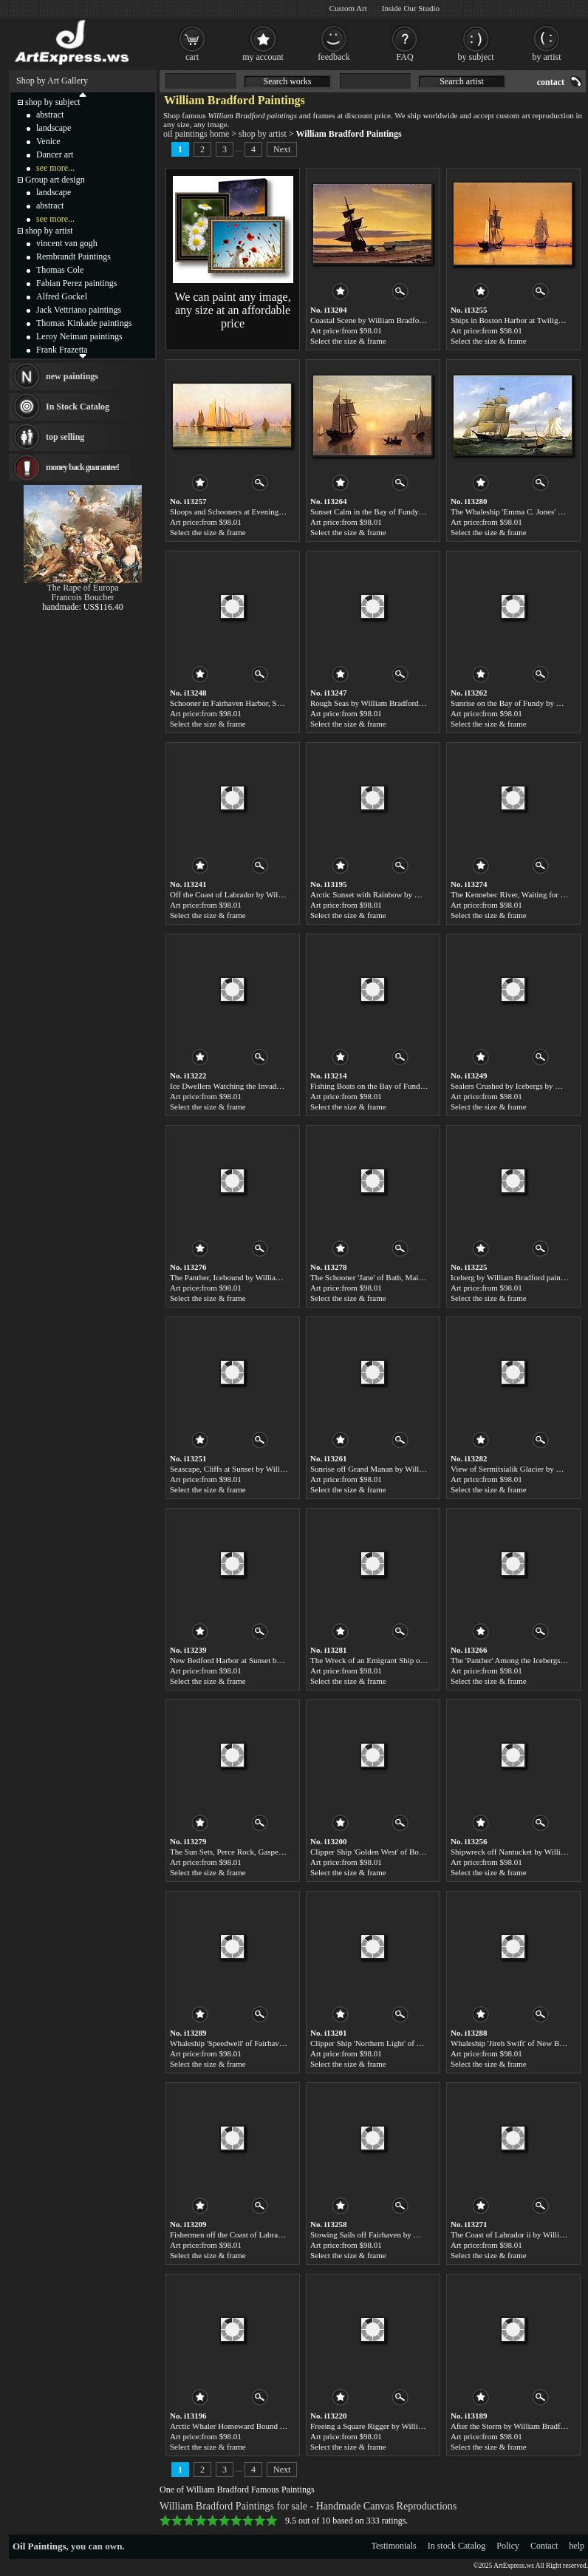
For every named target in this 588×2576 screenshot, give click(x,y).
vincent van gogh (67, 243)
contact (550, 82)
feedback (333, 57)
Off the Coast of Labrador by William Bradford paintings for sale (276, 894)
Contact (544, 2546)
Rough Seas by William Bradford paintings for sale (393, 703)
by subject (476, 57)
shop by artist (263, 134)
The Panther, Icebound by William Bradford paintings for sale (270, 1277)
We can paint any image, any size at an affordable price (232, 310)
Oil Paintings (39, 2546)
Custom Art (348, 8)
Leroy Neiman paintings (79, 336)
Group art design (55, 179)
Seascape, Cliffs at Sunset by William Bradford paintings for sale (275, 1468)
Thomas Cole (59, 270)
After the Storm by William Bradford (511, 2426)
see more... (55, 168)
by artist (547, 57)
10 (272, 2520)
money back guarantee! (82, 467)
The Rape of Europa (83, 587)
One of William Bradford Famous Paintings (237, 2489)
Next (281, 149)
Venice (48, 141)
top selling (65, 437)
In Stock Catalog (77, 406)
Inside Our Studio (411, 8)
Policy (507, 2546)
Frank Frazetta (62, 349)
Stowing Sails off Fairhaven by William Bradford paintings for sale (419, 2234)
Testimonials (394, 2546)
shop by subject (53, 102)
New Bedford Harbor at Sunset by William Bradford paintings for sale (284, 1660)
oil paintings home (196, 134)
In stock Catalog (457, 2546)
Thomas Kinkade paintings (83, 323)
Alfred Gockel (61, 296)
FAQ (404, 57)
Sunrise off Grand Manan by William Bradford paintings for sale (415, 1468)
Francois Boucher (83, 597)
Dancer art (54, 154)
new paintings (72, 376)
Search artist (462, 81)
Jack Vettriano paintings (78, 310)
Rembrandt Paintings (73, 256)
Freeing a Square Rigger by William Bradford (384, 2426)
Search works (288, 81)
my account (263, 57)
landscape (53, 128)
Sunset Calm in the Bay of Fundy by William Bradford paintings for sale (428, 511)
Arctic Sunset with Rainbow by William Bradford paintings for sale (420, 894)
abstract (50, 114)
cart (192, 57)
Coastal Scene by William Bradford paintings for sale (397, 320)
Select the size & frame (348, 340)
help (576, 2546)
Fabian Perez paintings (76, 283)
